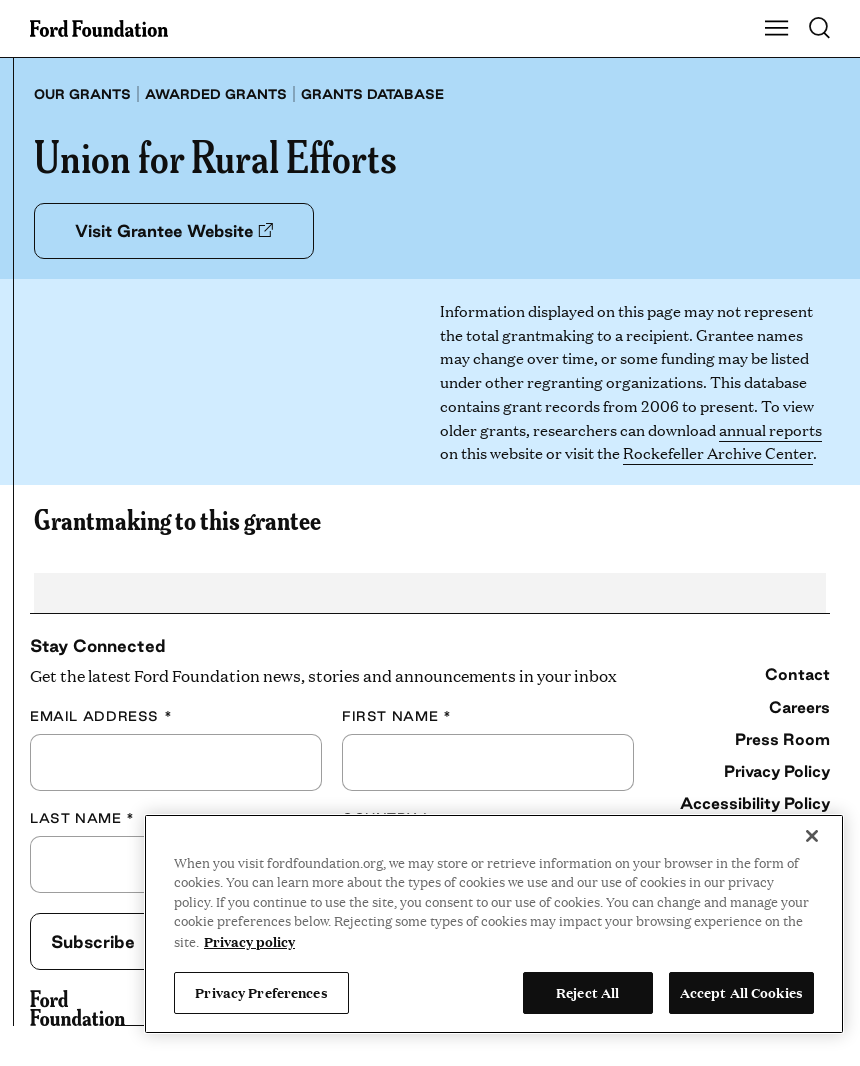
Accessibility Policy (755, 803)
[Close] (812, 836)
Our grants (82, 94)
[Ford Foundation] (77, 1008)
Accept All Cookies (741, 992)
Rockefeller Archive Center (718, 452)
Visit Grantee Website (174, 230)
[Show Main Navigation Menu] (777, 29)
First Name (396, 716)
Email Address (101, 716)
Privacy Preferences (261, 992)
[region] (494, 924)
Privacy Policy (777, 771)
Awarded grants (216, 94)
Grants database (372, 94)
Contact (797, 674)
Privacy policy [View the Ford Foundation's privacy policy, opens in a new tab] (249, 941)
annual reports (770, 429)
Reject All (587, 992)
